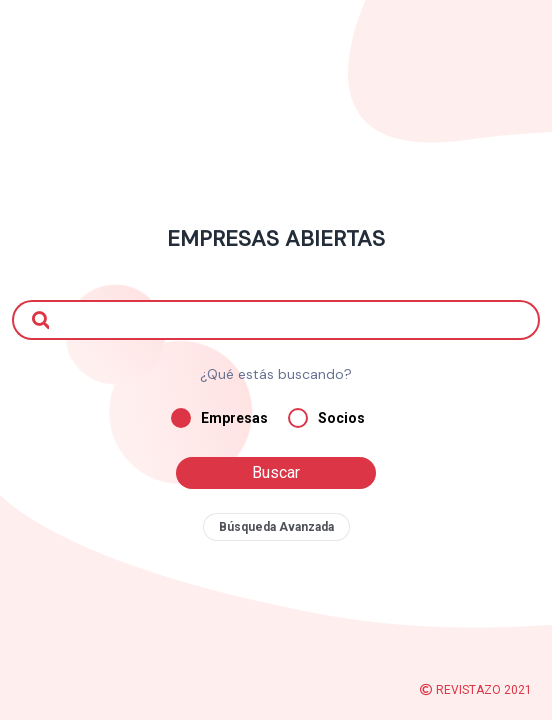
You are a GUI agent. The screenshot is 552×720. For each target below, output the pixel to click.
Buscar (276, 472)
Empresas (219, 418)
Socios (326, 418)
